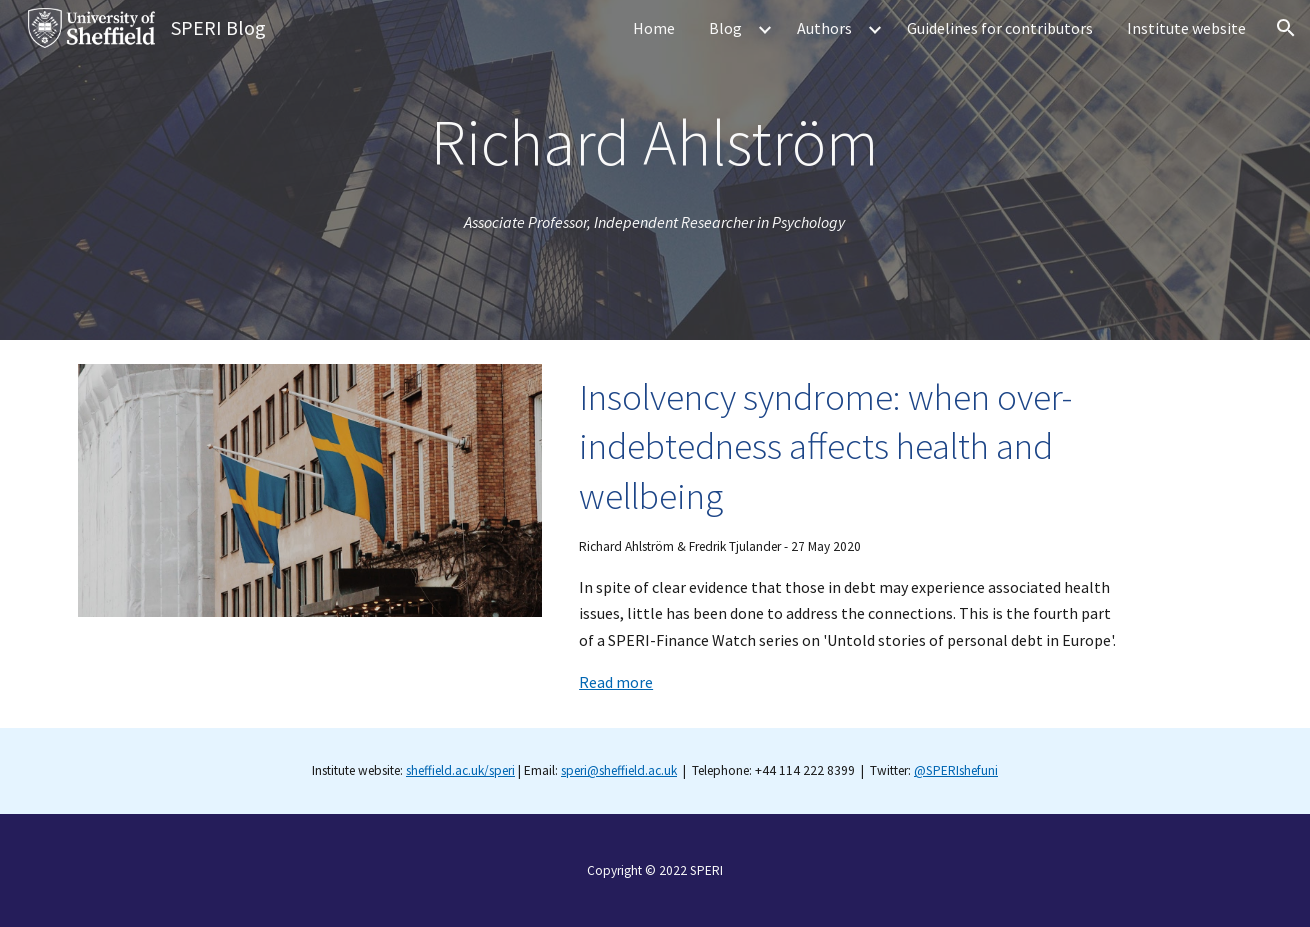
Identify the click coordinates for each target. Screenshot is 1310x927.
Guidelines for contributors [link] (1000, 28)
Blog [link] (725, 28)
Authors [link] (824, 28)
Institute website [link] (1186, 28)
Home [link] (654, 28)
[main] (655, 142)
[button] (1286, 28)
